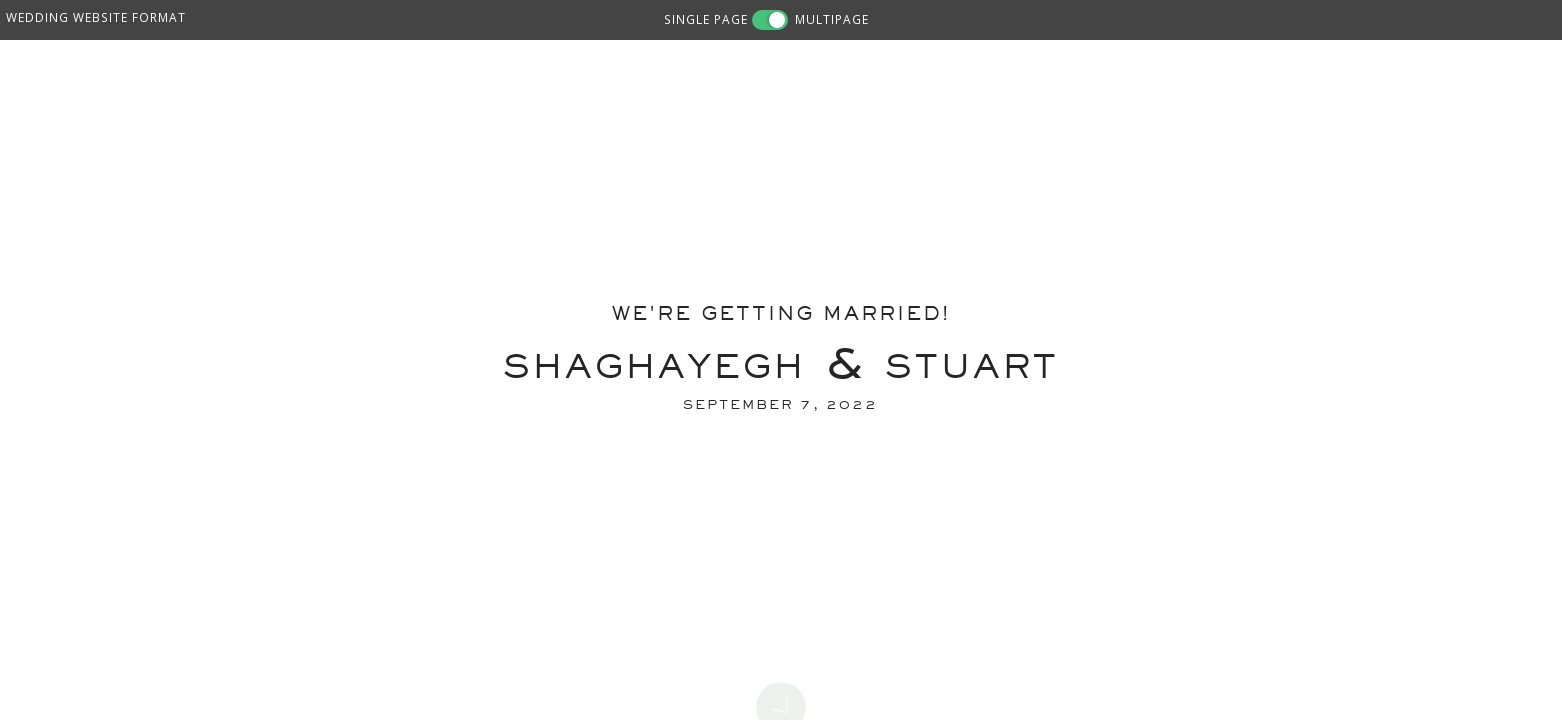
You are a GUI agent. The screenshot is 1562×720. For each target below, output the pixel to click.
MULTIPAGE (832, 19)
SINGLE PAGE (706, 19)
